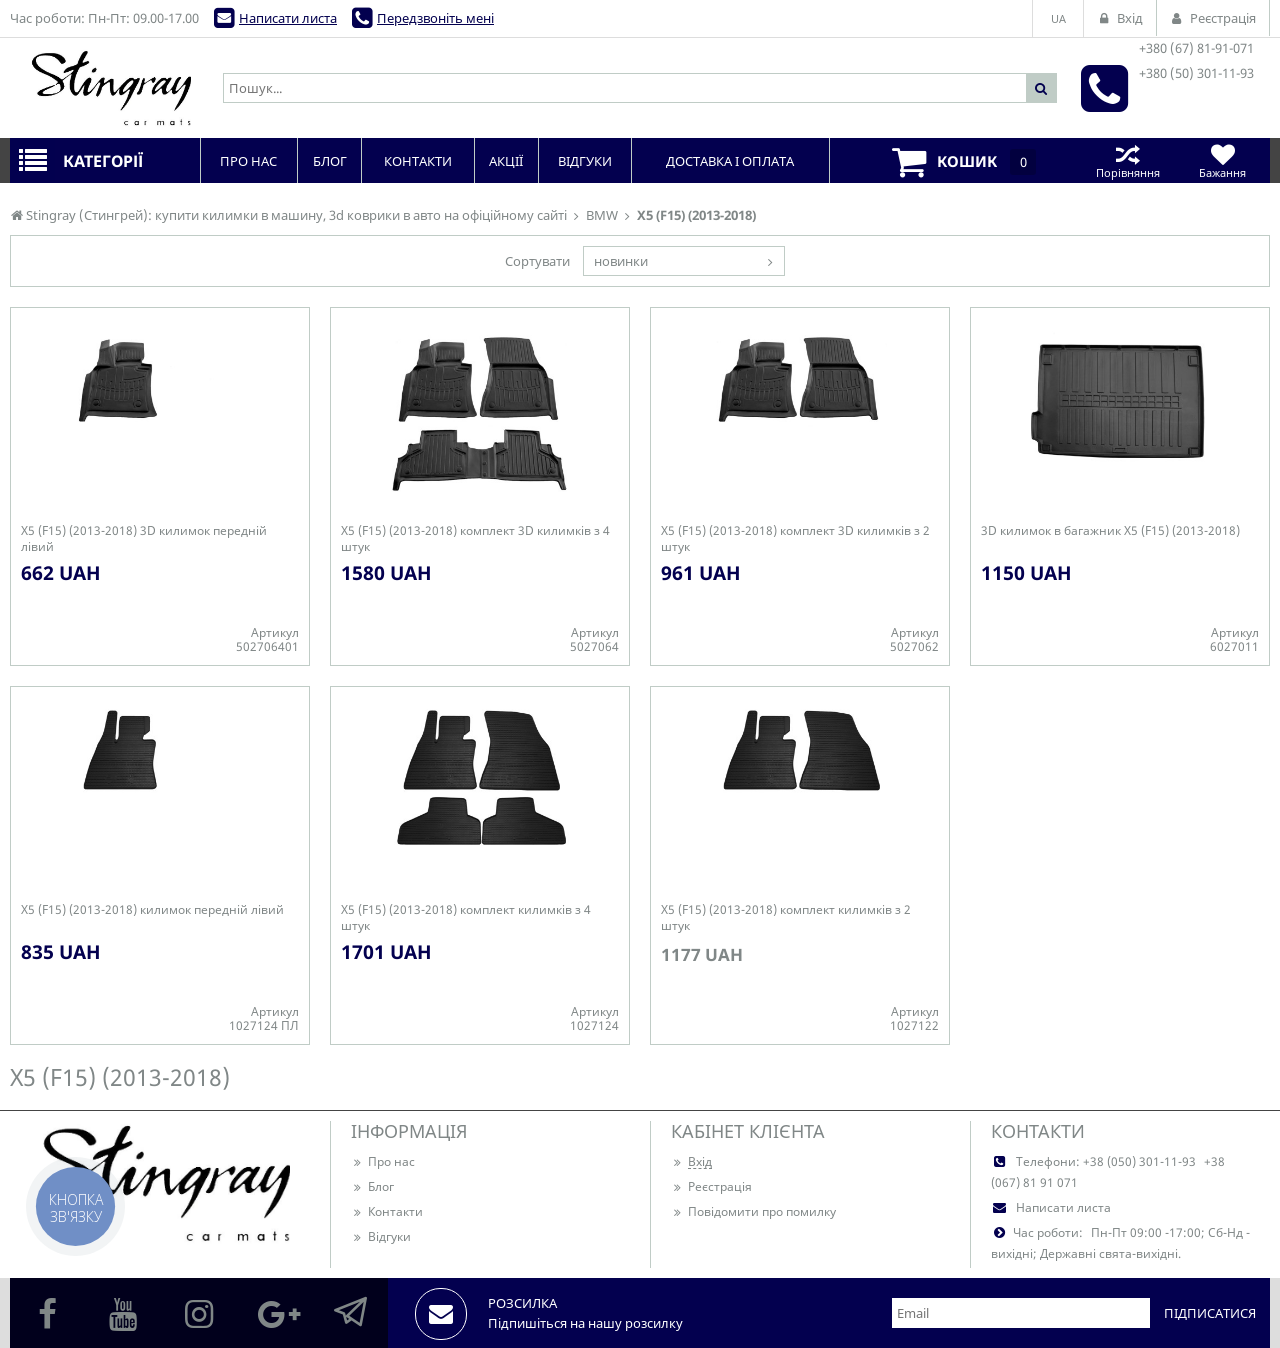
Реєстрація (711, 1186)
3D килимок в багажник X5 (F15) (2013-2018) (1110, 531)
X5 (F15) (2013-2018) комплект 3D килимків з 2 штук (795, 539)
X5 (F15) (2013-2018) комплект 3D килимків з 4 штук (475, 539)
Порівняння (1127, 160)
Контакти (387, 1211)
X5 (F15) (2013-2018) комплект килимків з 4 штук (466, 918)
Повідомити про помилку (753, 1211)
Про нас (383, 1161)
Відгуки (381, 1236)
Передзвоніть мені (435, 18)
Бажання (1222, 160)
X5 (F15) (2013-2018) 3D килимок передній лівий (144, 539)
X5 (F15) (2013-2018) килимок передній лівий (152, 910)
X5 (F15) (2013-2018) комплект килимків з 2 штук (786, 918)
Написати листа (288, 18)
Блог (372, 1186)
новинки (621, 261)
